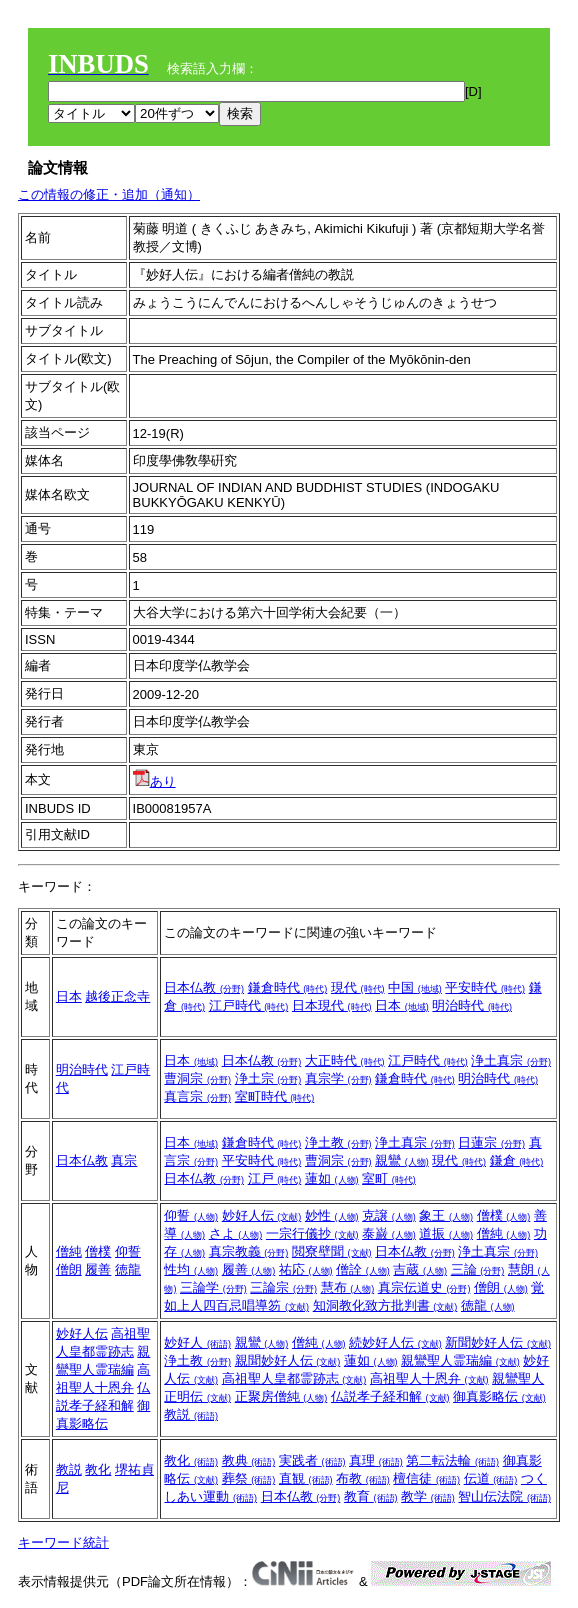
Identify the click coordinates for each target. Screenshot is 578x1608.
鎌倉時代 (288, 987)
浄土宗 (268, 1078)
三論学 (213, 1287)
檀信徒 (426, 1478)
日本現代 (332, 1005)
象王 (446, 1215)
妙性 (332, 1215)
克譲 (389, 1215)
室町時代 (275, 1096)
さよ (236, 1233)
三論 (478, 1269)
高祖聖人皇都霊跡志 (294, 1378)
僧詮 (363, 1269)
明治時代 (472, 1005)
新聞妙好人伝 (498, 1342)
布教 (363, 1478)
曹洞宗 (197, 1078)
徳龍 (128, 1269)
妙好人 (197, 1342)
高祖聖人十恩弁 (429, 1378)
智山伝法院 (504, 1496)
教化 (98, 1469)
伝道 (491, 1478)
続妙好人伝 (395, 1342)
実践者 (312, 1460)
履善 (98, 1269)
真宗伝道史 (424, 1287)
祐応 (306, 1269)
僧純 (69, 1251)
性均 (191, 1269)
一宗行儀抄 (312, 1233)
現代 (358, 987)
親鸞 (402, 1160)
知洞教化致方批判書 (385, 1305)
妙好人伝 (262, 1215)
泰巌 (389, 1233)
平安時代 (485, 987)
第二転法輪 (452, 1460)
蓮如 (332, 1178)
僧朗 (69, 1269)
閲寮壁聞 (332, 1251)
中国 (415, 987)
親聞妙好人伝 (288, 1360)
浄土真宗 (511, 1060)
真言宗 (197, 1096)
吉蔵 (420, 1269)
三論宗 (283, 1287)
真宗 (124, 1160)
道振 (446, 1233)
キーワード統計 (63, 1542)
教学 (428, 1496)
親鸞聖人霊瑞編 (460, 1360)
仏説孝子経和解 (390, 1396)
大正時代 (345, 1060)
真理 (376, 1460)
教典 (249, 1460)
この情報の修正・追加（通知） (109, 194)
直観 (306, 1478)
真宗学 (338, 1078)
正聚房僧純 (281, 1396)
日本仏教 (204, 987)
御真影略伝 (499, 1396)
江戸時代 (249, 1005)
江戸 (275, 1178)
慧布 (348, 1287)
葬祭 (249, 1478)
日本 (69, 996)
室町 (389, 1178)
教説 (191, 1414)
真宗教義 (249, 1251)
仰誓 (128, 1251)
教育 (371, 1496)
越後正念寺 (117, 996)
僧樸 (98, 1251)
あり (154, 781)
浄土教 (338, 1142)
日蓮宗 (491, 1142)
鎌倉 (517, 1160)
